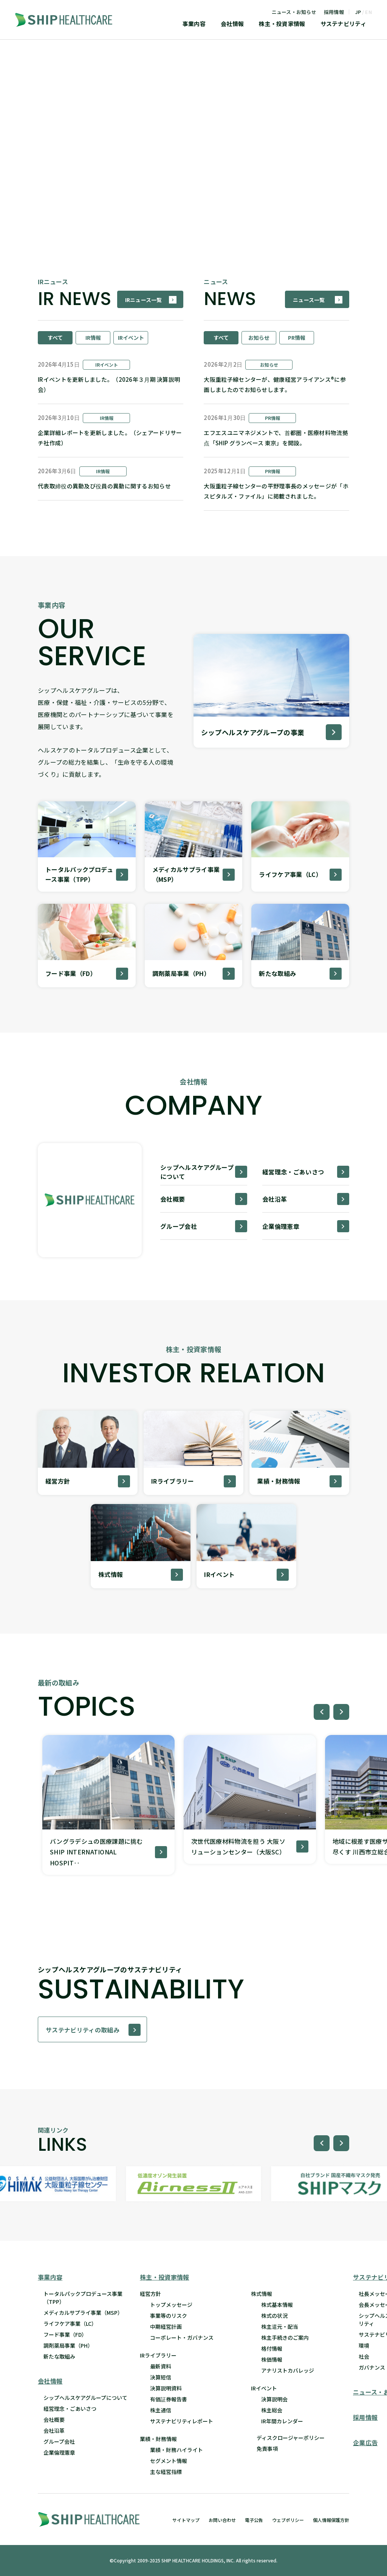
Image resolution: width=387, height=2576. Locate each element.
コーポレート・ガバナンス (182, 2337)
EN (368, 11)
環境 (364, 2345)
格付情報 (271, 2348)
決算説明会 (274, 2399)
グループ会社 (59, 2441)
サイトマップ (186, 2520)
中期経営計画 (166, 2326)
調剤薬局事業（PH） (68, 2345)
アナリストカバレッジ (287, 2370)
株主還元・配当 (279, 2326)
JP (358, 11)
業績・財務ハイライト (176, 2450)
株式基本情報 (277, 2304)
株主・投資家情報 (282, 24)
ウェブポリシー (288, 2520)
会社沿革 (54, 2430)
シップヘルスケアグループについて (85, 2397)
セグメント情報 (168, 2460)
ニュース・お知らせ (294, 11)
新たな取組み (59, 2356)
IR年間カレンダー (282, 2421)
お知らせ (258, 337)
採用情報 (334, 11)
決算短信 (160, 2377)
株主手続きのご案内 (285, 2337)
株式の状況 (274, 2315)
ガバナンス (372, 2367)
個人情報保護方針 (331, 2520)
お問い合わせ (222, 2520)
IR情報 (93, 337)
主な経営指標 (166, 2471)
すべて (55, 337)
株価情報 (271, 2359)
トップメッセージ (171, 2304)
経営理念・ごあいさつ (69, 2408)
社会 (364, 2356)
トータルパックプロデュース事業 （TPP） (82, 2297)
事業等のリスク (168, 2315)
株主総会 (271, 2410)
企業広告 (365, 2442)
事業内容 (194, 24)
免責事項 (267, 2448)
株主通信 (160, 2410)
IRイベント (131, 337)
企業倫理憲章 (59, 2452)
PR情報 (296, 337)
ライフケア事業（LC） (70, 2323)
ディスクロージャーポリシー (291, 2437)
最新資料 (160, 2366)
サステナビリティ (343, 24)
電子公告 (254, 2520)
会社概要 (54, 2419)
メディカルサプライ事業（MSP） (83, 2312)
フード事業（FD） (65, 2334)
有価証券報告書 (168, 2399)
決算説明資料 (166, 2388)
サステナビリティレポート (181, 2421)
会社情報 (232, 24)
